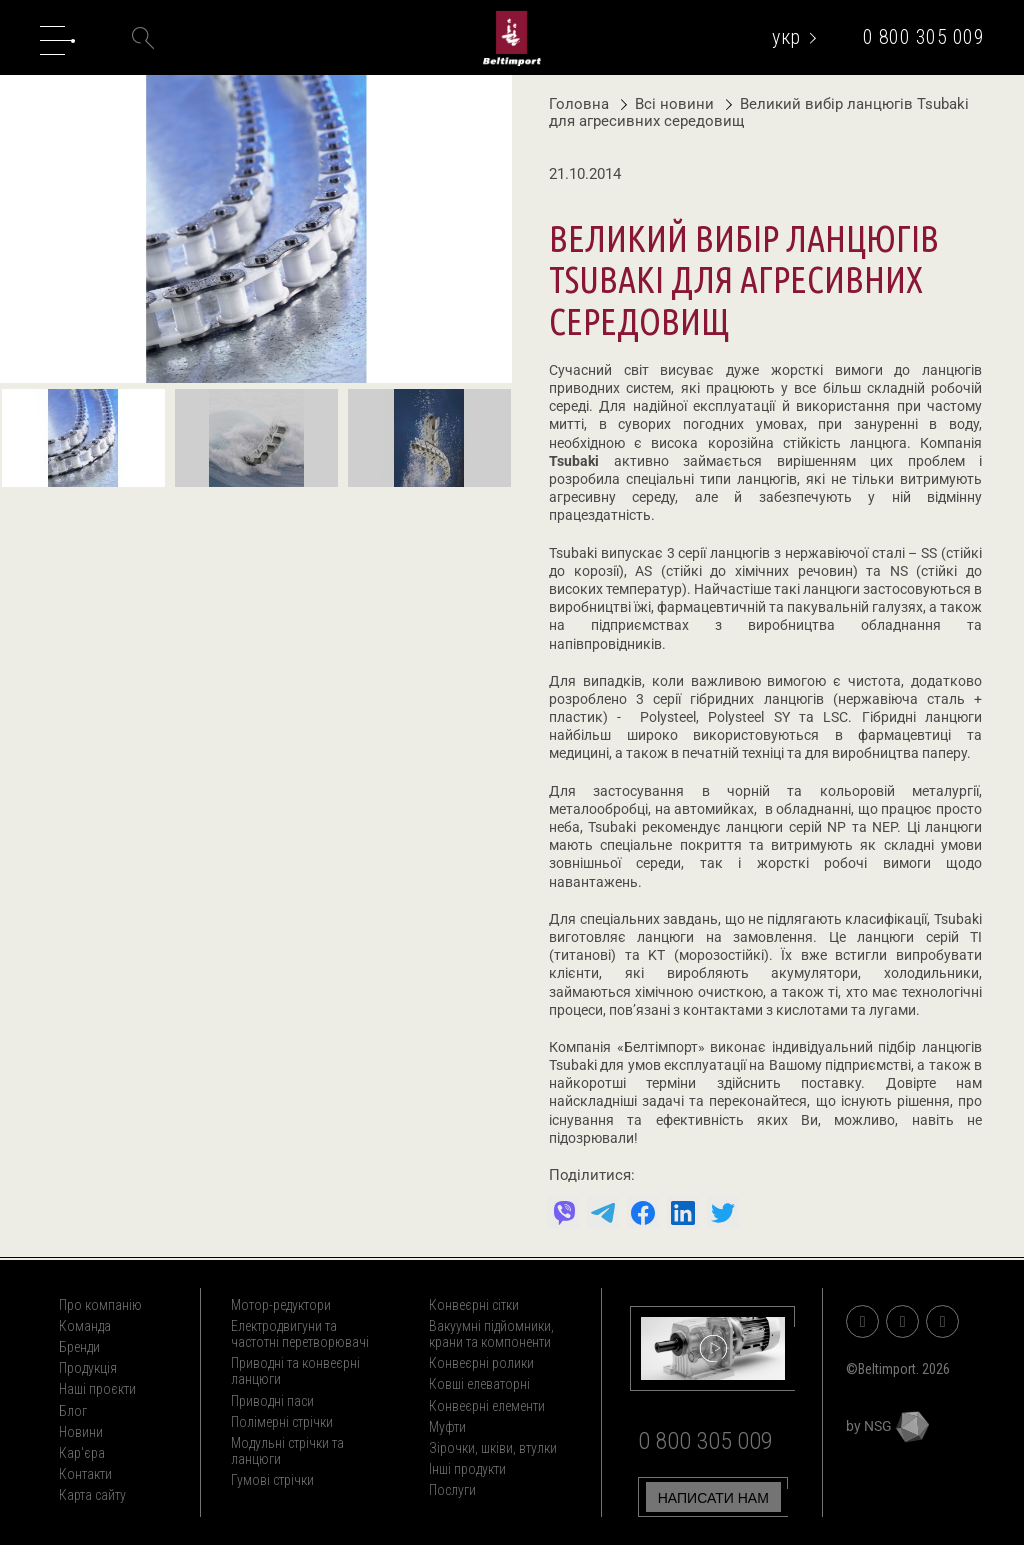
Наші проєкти (97, 1389)
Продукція (88, 1368)
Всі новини (669, 104)
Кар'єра (82, 1453)
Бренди (79, 1347)
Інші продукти (467, 1469)
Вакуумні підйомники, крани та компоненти (491, 1334)
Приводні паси (272, 1401)
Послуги (452, 1490)
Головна (579, 104)
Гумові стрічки (272, 1480)
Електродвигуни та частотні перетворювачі (300, 1334)
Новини (81, 1432)
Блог (73, 1411)
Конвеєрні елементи (487, 1406)
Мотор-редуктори (281, 1305)
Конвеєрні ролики (481, 1363)
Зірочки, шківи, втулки (493, 1448)
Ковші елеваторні (479, 1384)
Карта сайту (92, 1495)
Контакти (85, 1474)
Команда (85, 1326)
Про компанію (100, 1305)
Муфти (447, 1427)
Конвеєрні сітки (474, 1305)
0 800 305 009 (924, 37)
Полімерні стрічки (282, 1422)
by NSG (887, 1426)
